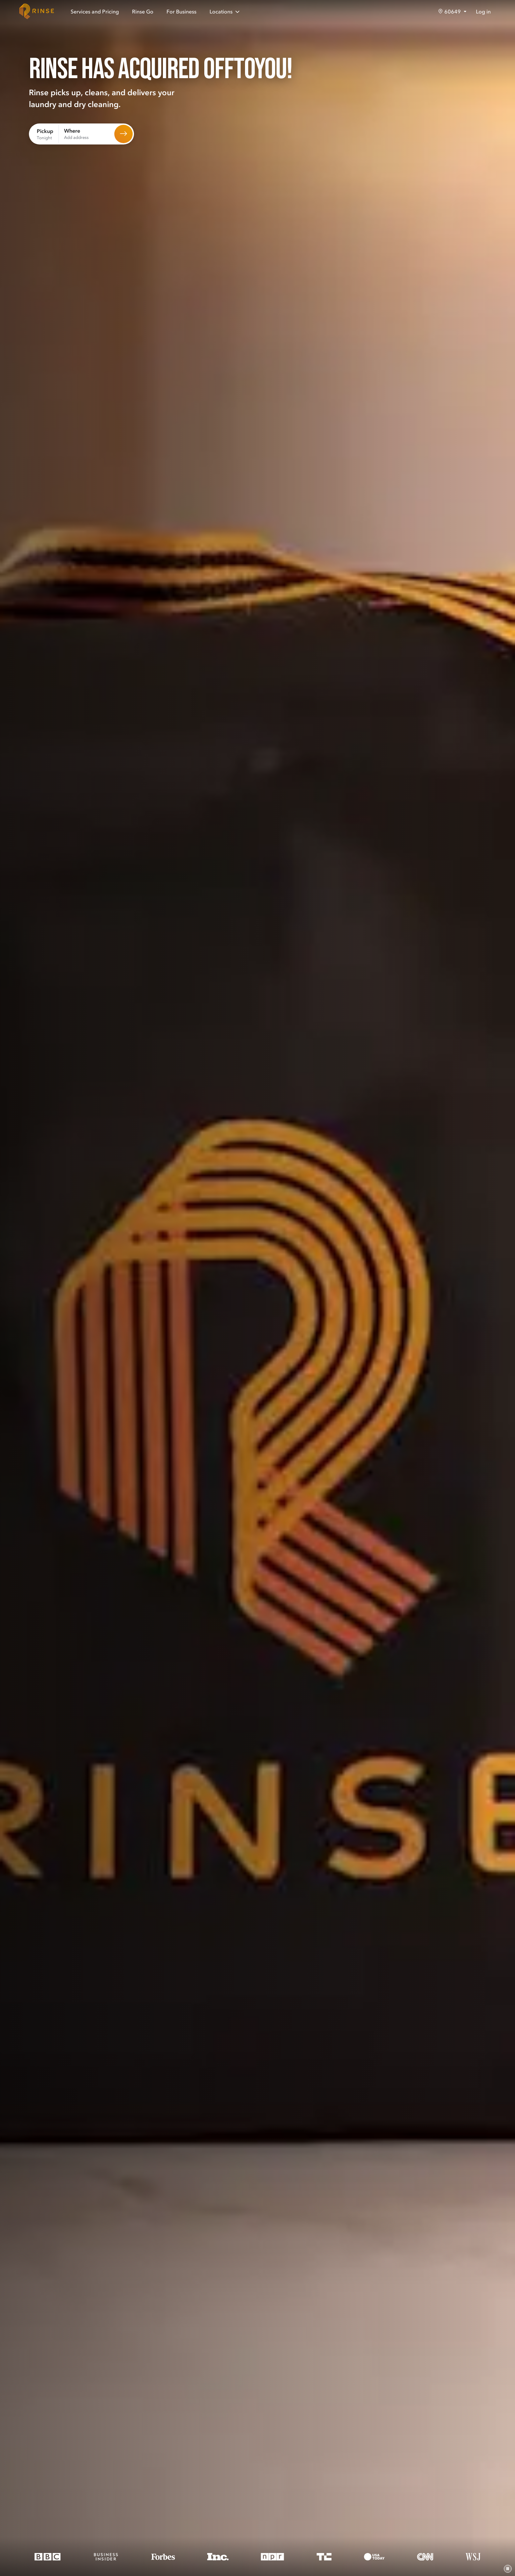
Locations (225, 11)
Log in (483, 11)
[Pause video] (508, 2569)
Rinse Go (142, 11)
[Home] (37, 11)
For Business (181, 11)
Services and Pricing (95, 11)
